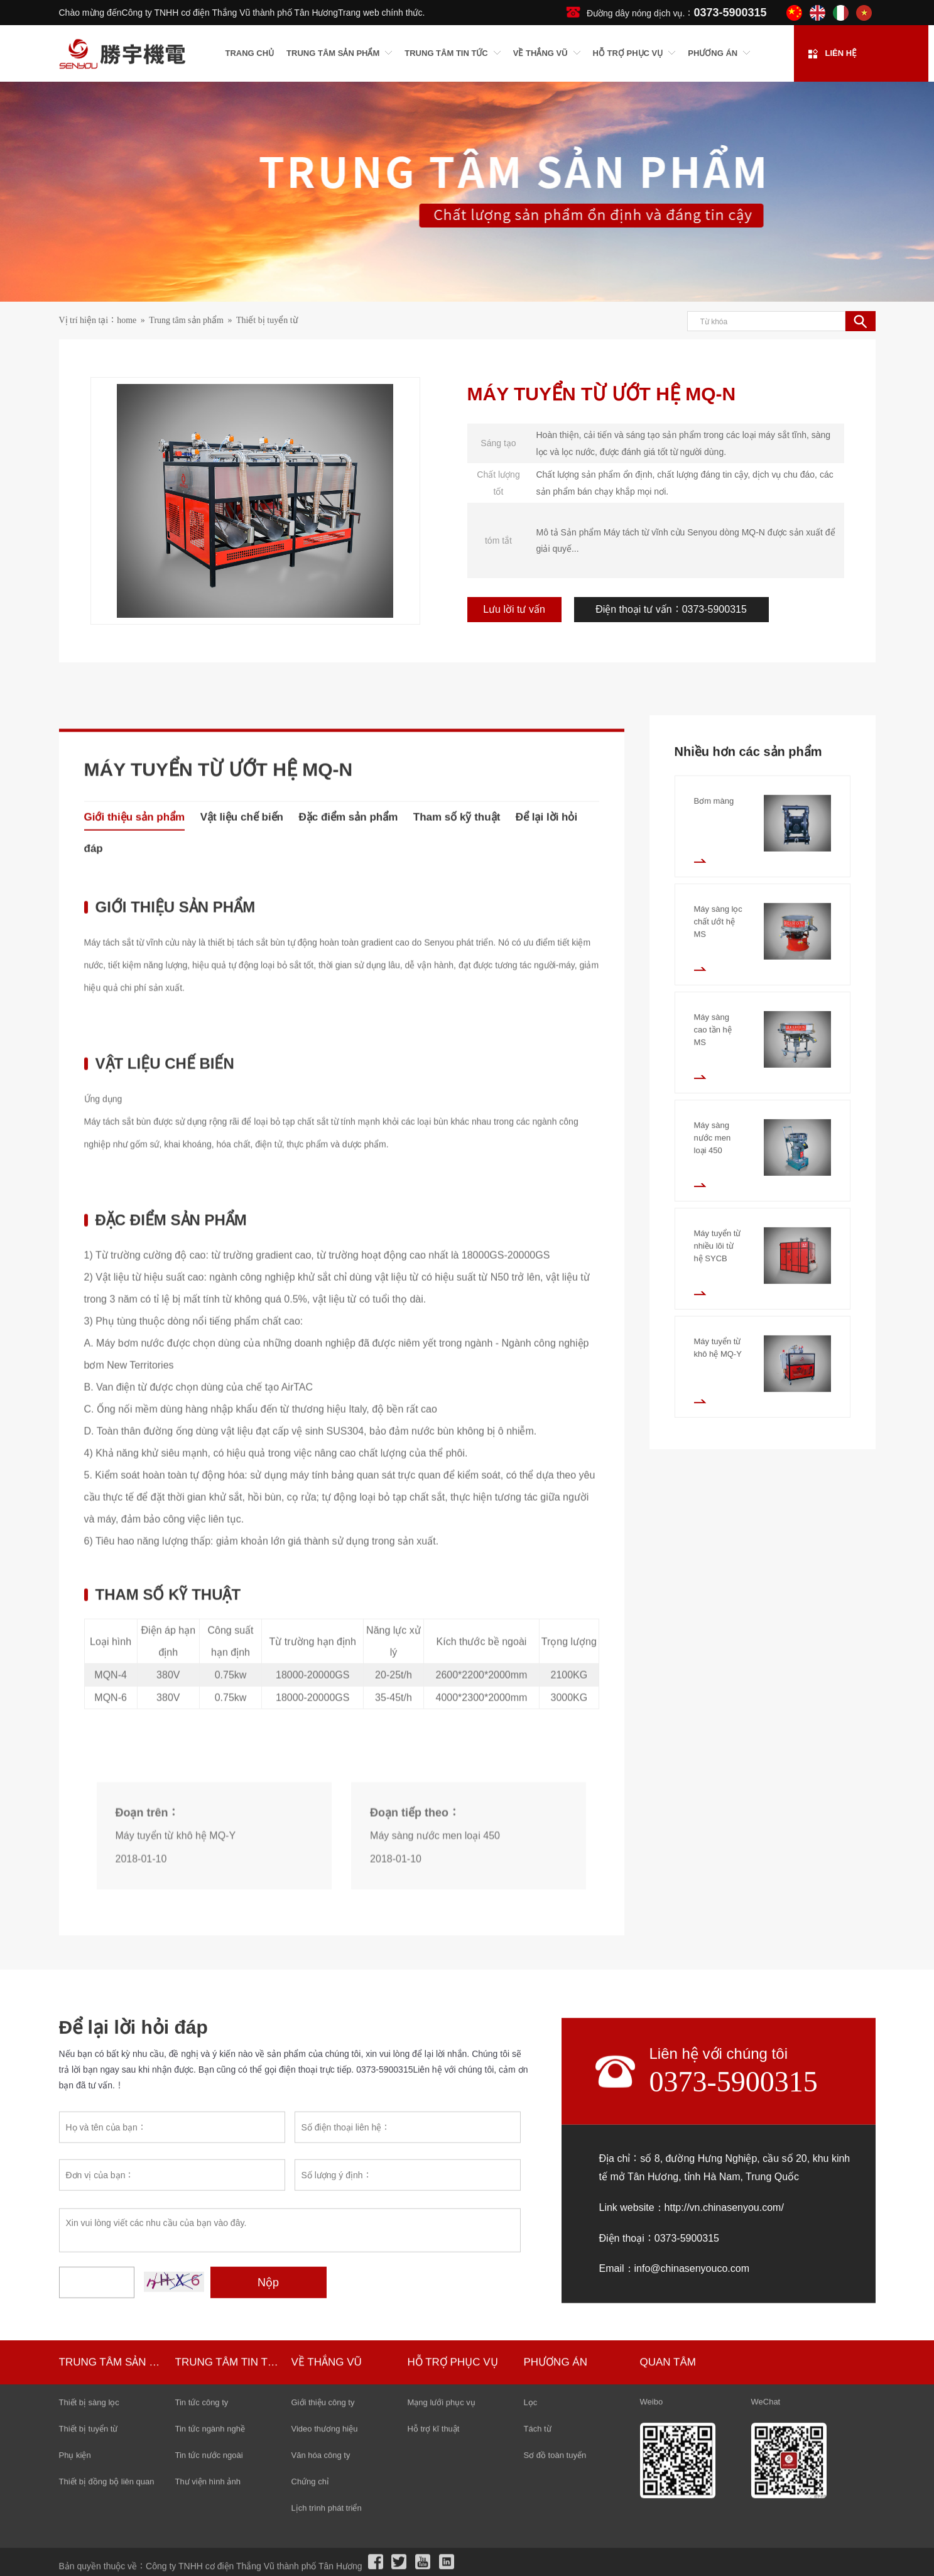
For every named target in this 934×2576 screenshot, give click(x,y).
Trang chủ (249, 53)
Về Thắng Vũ (326, 2473)
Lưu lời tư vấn (522, 609)
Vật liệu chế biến (241, 1370)
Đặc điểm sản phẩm (348, 1370)
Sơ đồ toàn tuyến (555, 2566)
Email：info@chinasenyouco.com (674, 2435)
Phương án (555, 2473)
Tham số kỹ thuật (457, 1370)
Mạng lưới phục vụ (441, 2513)
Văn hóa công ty (320, 2566)
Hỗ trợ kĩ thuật (434, 2540)
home (126, 321)
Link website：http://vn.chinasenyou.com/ (691, 2374)
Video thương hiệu (324, 2540)
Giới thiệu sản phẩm (134, 1370)
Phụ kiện (75, 2566)
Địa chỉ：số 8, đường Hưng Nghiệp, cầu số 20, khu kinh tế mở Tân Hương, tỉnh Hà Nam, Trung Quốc (724, 2334)
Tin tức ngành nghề (210, 2540)
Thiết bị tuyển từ (267, 321)
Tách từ (537, 2540)
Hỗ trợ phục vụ (453, 2473)
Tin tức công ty (202, 2513)
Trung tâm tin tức (228, 2473)
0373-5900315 (733, 2248)
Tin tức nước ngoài (209, 2566)
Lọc (531, 2513)
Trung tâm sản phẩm (186, 321)
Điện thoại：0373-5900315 (659, 2404)
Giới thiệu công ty (323, 2513)
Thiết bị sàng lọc (89, 2513)
